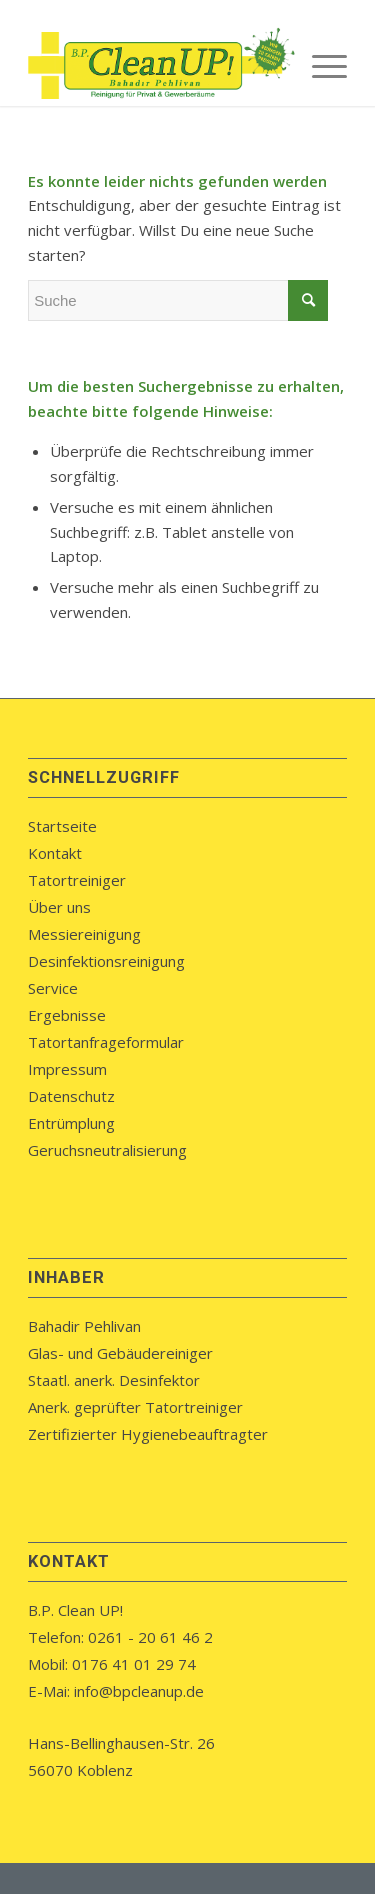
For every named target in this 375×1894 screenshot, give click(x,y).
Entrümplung (71, 1123)
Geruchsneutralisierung (107, 1150)
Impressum (67, 1069)
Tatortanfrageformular (106, 1042)
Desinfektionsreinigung (106, 961)
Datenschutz (71, 1096)
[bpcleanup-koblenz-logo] (155, 66)
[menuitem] (319, 66)
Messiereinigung (84, 934)
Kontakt (55, 853)
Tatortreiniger (77, 880)
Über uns (59, 907)
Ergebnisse (67, 1015)
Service (53, 988)
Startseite (62, 826)
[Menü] (319, 66)
